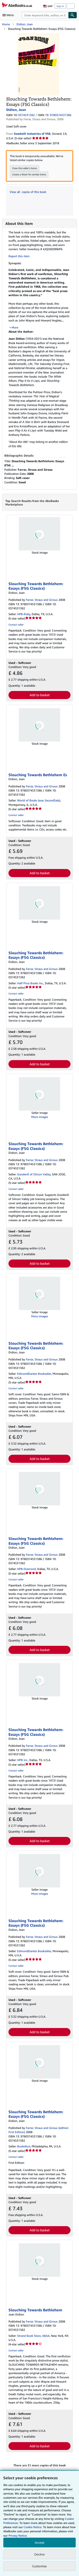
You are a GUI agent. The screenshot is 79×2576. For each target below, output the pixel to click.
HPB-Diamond (26, 1569)
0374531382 (26, 115)
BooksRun (23, 2146)
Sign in (60, 6)
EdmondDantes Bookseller (34, 1373)
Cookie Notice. (33, 2527)
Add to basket (40, 695)
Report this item (19, 256)
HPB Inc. (22, 1760)
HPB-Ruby (23, 614)
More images (39, 1117)
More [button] (15, 327)
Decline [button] (39, 2554)
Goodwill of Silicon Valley (33, 1174)
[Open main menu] (9, 15)
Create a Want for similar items (29, 174)
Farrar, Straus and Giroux (42, 599)
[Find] (72, 15)
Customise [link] (39, 2566)
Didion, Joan (25, 24)
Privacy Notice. (17, 2535)
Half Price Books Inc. (30, 983)
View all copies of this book (28, 192)
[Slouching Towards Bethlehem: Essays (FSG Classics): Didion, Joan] (38, 35)
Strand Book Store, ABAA (33, 2335)
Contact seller (16, 624)
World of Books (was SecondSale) (38, 800)
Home (6, 24)
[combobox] (45, 15)
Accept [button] (39, 2542)
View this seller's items (24, 168)
